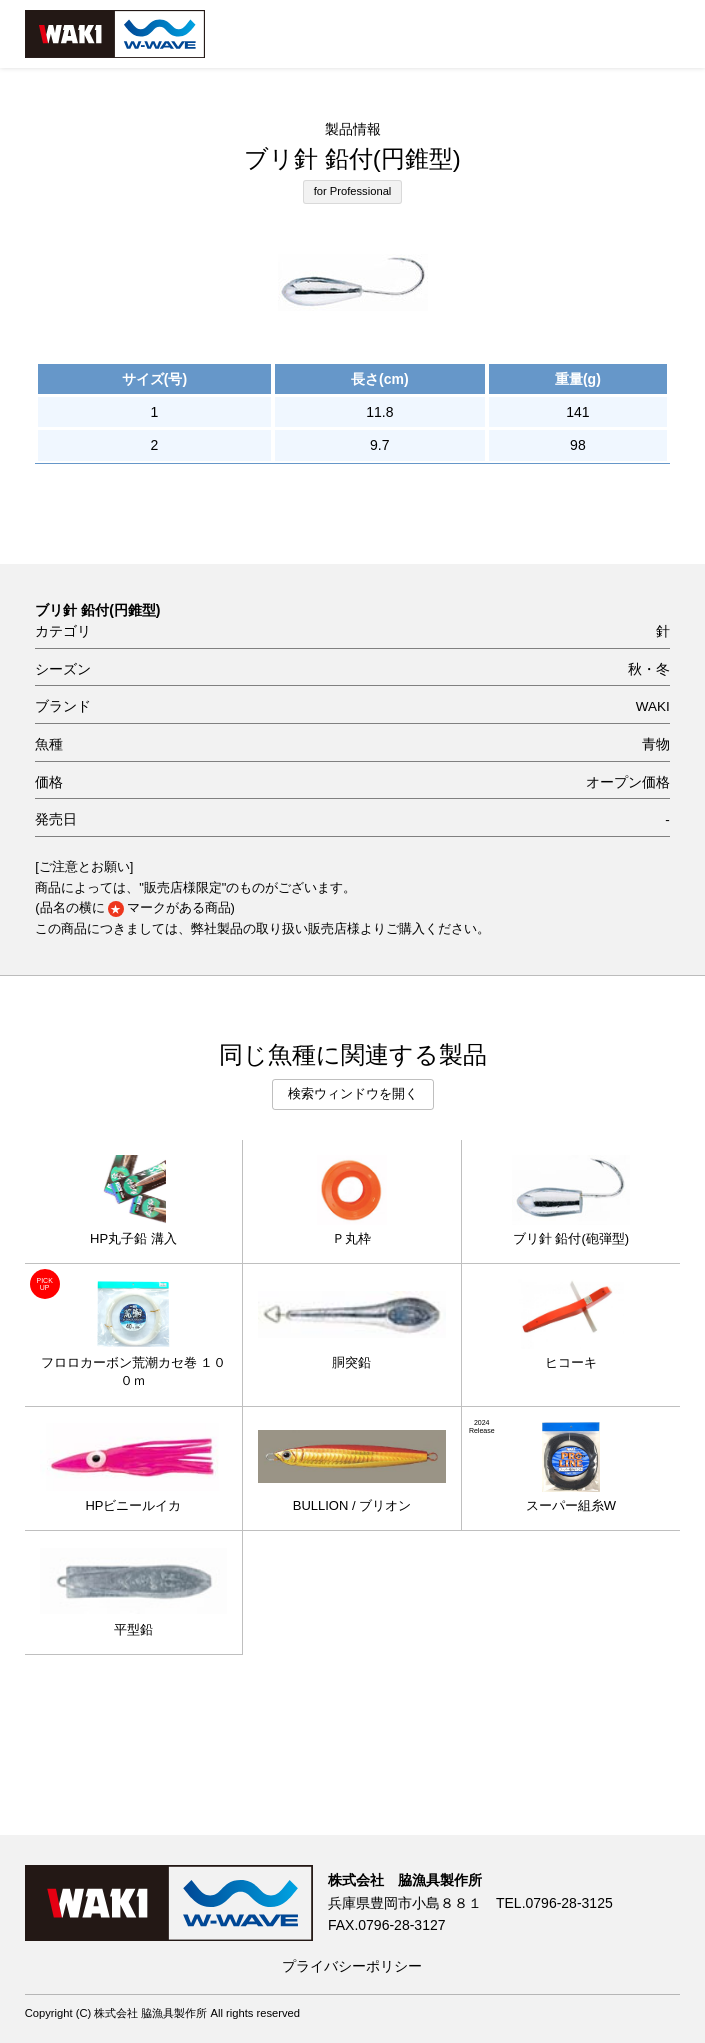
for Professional (353, 191)
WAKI (653, 706)
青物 (656, 744)
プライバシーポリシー (352, 1966)
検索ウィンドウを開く (353, 1094)
